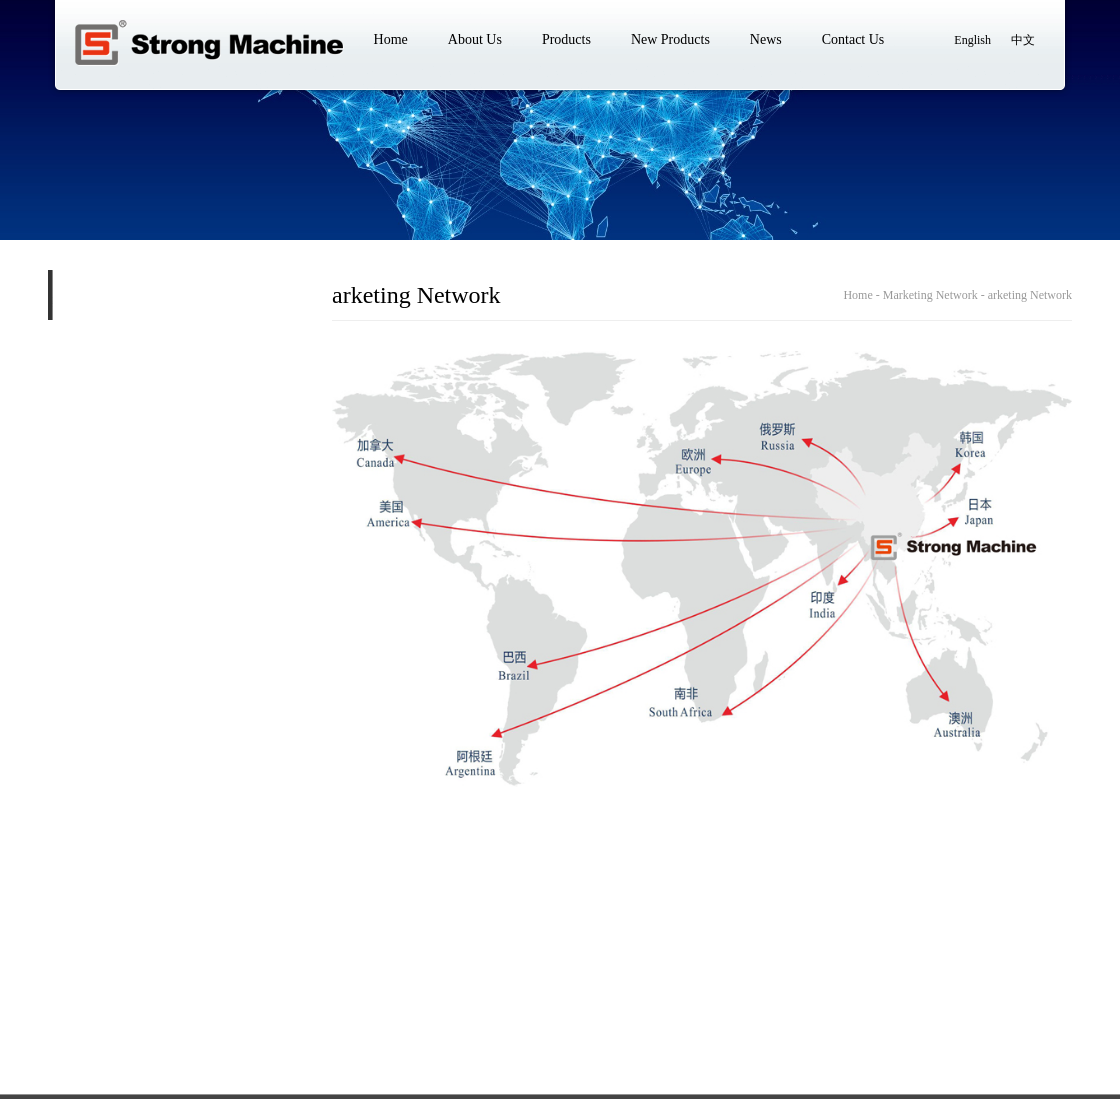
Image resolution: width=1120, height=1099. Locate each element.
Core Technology (82, 396)
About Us (133, 1004)
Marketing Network (120, 345)
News (379, 1004)
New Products (298, 1004)
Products (209, 1004)
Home (65, 1004)
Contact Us (451, 1004)
